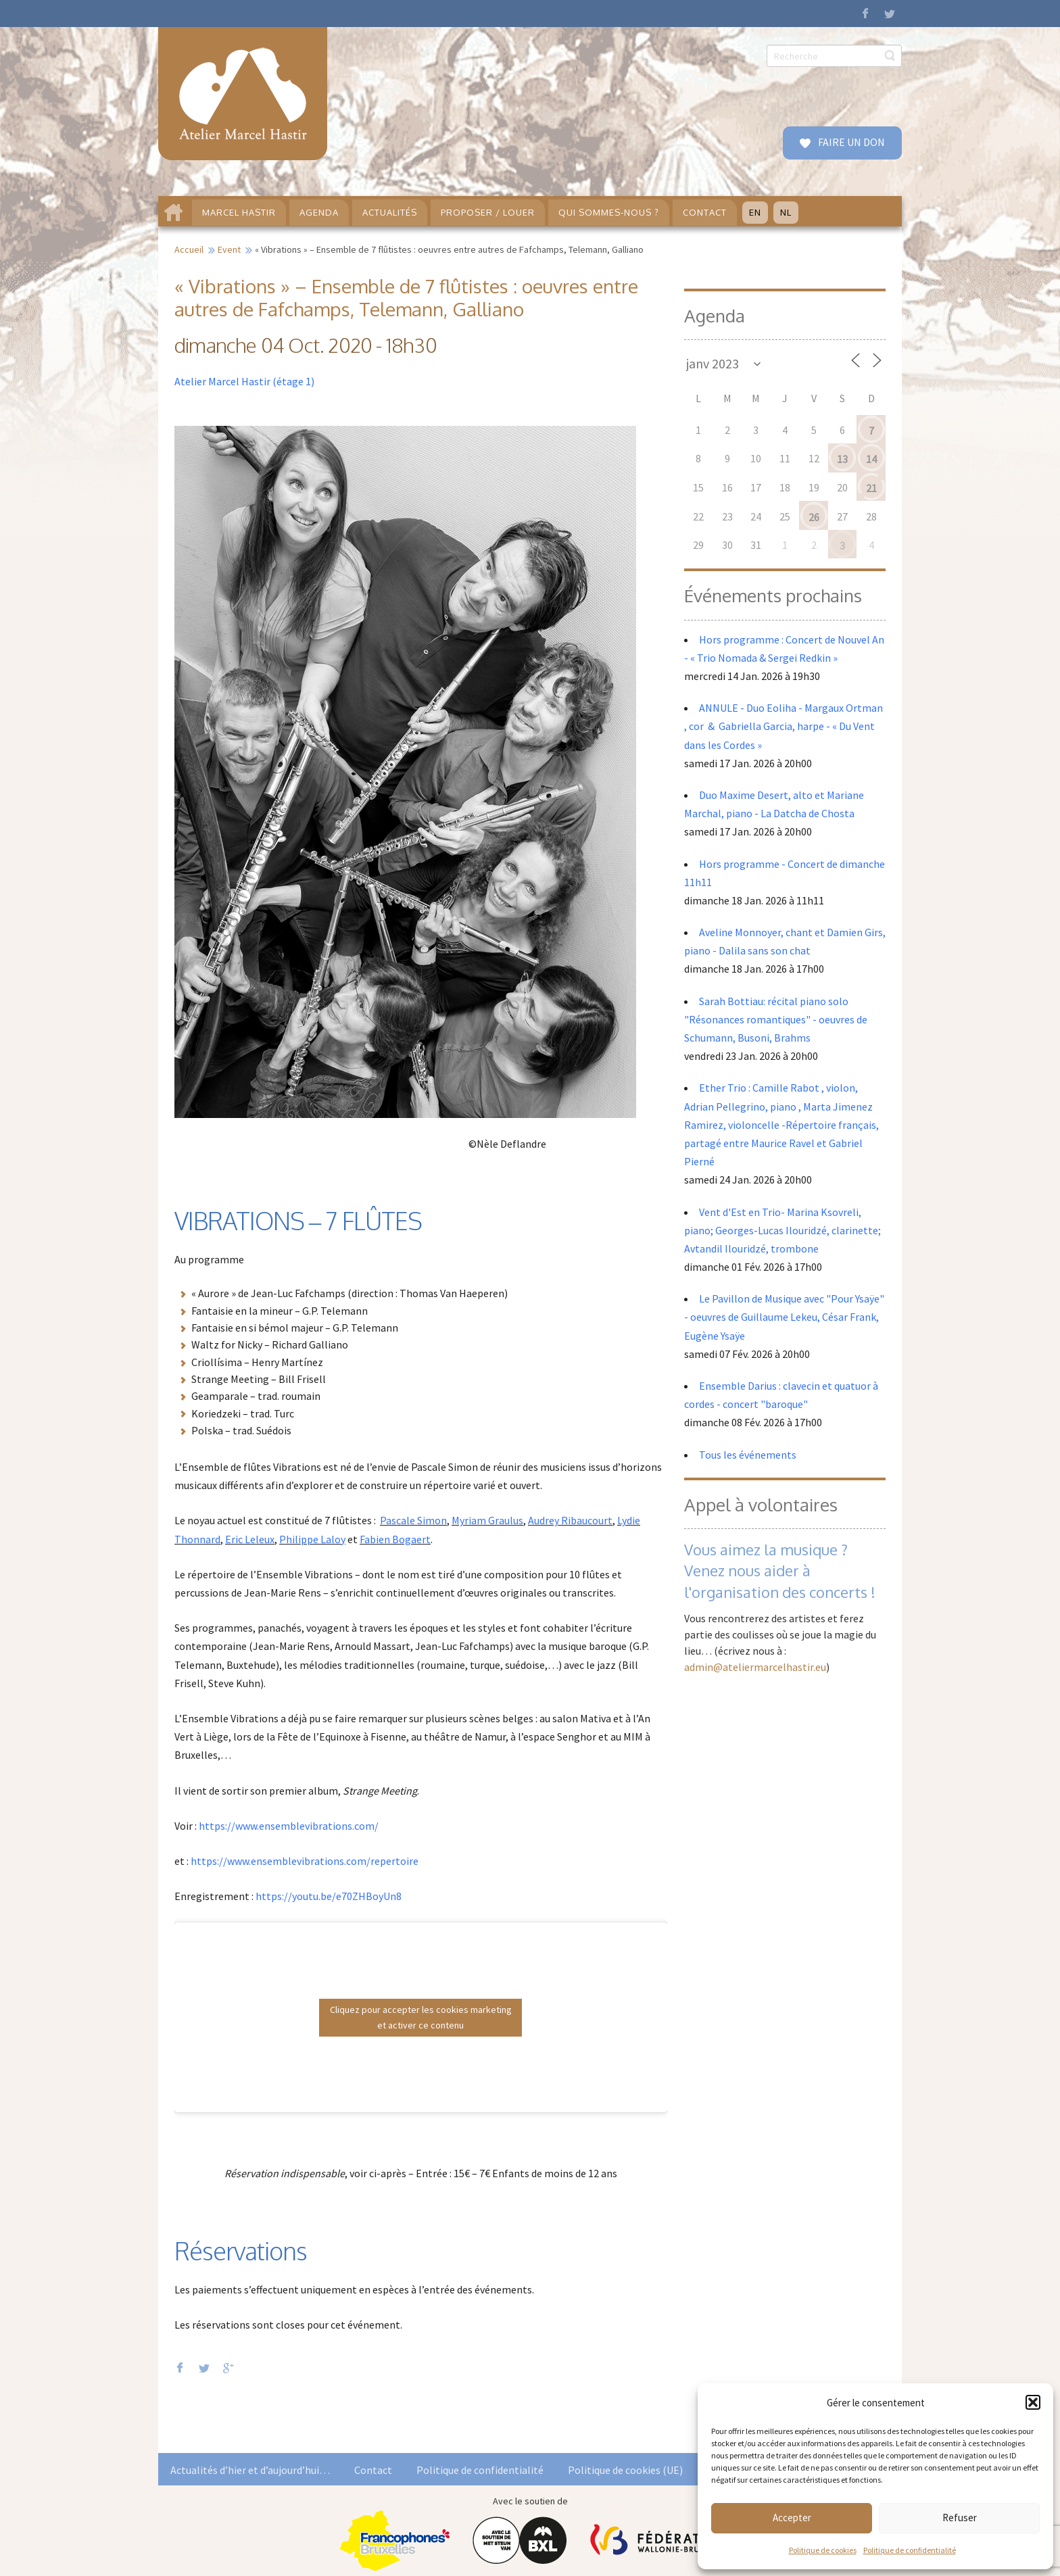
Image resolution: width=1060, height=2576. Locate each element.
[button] (1033, 2402)
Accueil (188, 249)
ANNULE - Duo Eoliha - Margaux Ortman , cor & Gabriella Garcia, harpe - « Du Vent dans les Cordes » (783, 726)
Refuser (959, 2517)
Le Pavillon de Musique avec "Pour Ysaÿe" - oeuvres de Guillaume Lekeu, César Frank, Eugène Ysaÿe (784, 1317)
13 (842, 459)
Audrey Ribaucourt (570, 1520)
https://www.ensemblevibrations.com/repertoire (304, 1861)
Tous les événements (747, 1454)
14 (871, 459)
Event (229, 249)
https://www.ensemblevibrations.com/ (289, 1825)
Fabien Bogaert (395, 1539)
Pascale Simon (413, 1520)
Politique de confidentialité (909, 2550)
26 (814, 517)
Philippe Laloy (312, 1539)
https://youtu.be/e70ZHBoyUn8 (329, 1896)
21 (871, 488)
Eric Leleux (249, 1539)
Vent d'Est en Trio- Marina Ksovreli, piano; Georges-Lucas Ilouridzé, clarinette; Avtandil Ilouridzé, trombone (782, 1230)
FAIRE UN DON (850, 142)
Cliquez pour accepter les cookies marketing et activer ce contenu (421, 2017)
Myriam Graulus (487, 1520)
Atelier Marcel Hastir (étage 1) (244, 381)
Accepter (792, 2517)
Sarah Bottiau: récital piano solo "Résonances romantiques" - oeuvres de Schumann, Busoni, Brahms (775, 1019)
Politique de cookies (823, 2550)
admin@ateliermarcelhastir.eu (755, 1667)
